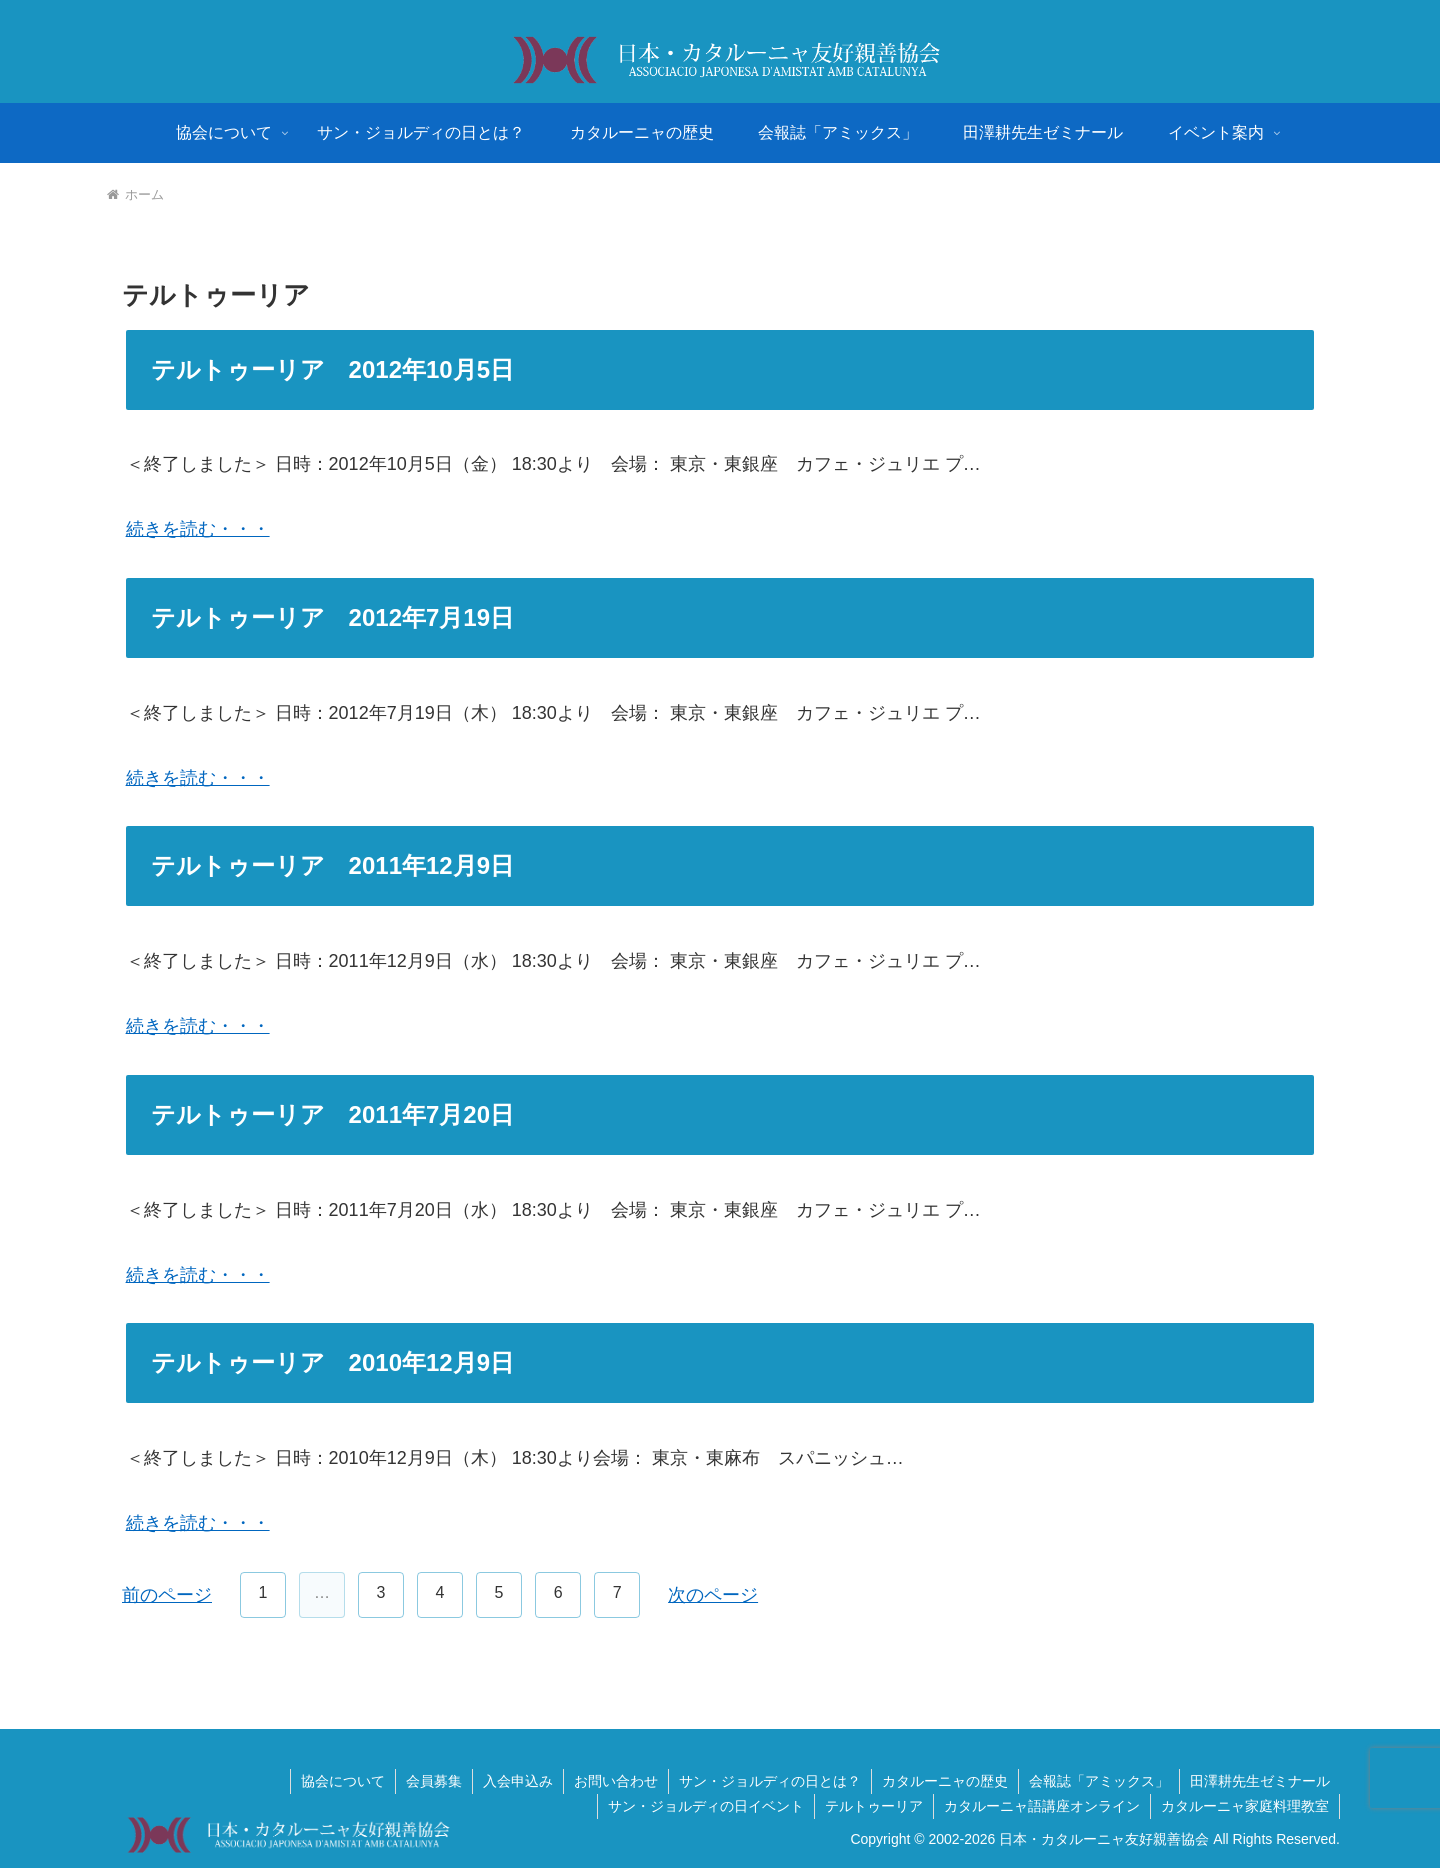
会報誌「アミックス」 (1099, 1781)
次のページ (713, 1595)
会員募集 (434, 1781)
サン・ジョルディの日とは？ (770, 1781)
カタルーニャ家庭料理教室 (1245, 1806)
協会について (343, 1781)
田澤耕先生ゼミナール (1260, 1781)
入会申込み (518, 1781)
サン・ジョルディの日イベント (706, 1806)
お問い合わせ (616, 1781)
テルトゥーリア (874, 1806)
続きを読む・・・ (198, 529)
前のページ (167, 1595)
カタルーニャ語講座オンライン (1042, 1806)
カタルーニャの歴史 (945, 1781)
